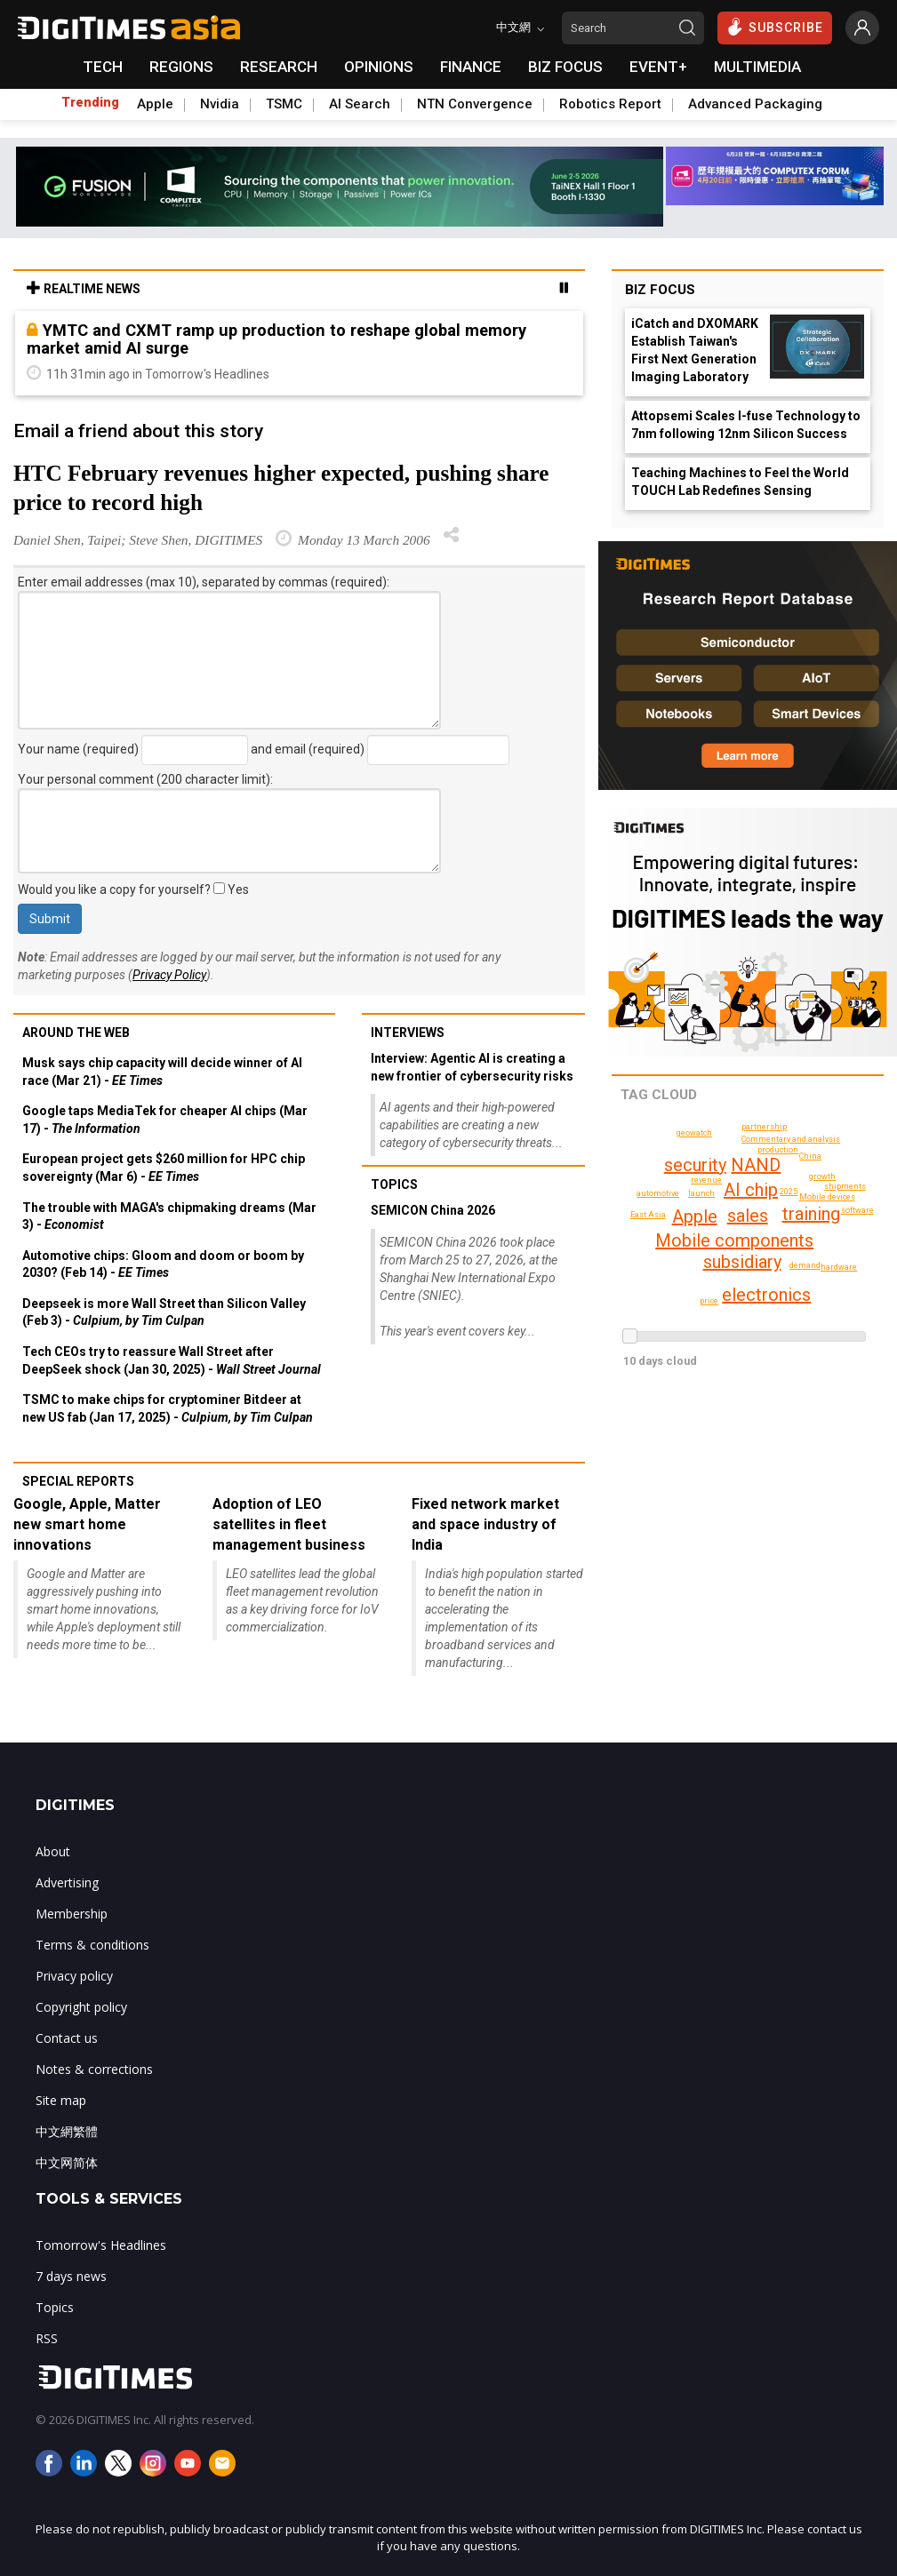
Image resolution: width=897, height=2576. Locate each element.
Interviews (407, 1032)
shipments (845, 1186)
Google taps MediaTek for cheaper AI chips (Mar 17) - (165, 1120)
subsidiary (742, 1261)
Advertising (67, 1882)
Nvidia (219, 104)
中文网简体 (67, 2162)
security (695, 1165)
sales (747, 1215)
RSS (47, 2338)
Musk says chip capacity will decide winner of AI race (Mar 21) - (162, 1072)
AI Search (359, 104)
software (857, 1210)
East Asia (648, 1214)
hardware (839, 1267)
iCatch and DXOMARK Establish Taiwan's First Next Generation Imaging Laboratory (694, 350)
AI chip (751, 1189)
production (777, 1149)
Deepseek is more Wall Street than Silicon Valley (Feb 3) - (164, 1312)
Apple (155, 104)
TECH (103, 67)
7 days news (71, 2276)
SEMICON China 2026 (433, 1210)
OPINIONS (378, 67)
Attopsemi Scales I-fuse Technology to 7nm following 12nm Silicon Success (746, 425)
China (810, 1156)
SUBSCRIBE (774, 27)
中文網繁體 (67, 2131)
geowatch (694, 1132)
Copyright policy (81, 2006)
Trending (90, 102)
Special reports (78, 1481)
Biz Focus (660, 290)
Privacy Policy (169, 975)
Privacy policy (74, 1975)
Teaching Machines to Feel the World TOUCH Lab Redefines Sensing (740, 482)
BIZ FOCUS (565, 67)
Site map (61, 2100)
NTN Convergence (475, 104)
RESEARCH (278, 67)
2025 (788, 1191)
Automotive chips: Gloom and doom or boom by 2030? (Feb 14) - (163, 1264)
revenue (706, 1180)
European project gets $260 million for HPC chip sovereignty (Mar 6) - (163, 1168)
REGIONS (181, 67)
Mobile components (734, 1240)
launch (701, 1193)
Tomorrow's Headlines (101, 2245)
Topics (394, 1184)
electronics (766, 1294)
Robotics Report (610, 104)
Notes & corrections (94, 2069)
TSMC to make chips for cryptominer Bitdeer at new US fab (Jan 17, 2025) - (167, 1408)
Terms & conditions (92, 1944)
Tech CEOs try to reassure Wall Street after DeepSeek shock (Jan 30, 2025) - (171, 1360)
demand (805, 1265)
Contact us (67, 2038)
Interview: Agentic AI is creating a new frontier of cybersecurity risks (472, 1067)
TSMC (284, 104)
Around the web (76, 1032)
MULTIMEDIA (757, 67)
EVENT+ (658, 67)
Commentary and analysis (790, 1139)
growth (822, 1176)
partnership (764, 1126)
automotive (658, 1193)
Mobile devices (827, 1196)
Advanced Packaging (755, 104)
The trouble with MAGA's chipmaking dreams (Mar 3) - (169, 1216)
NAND (756, 1165)
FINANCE (470, 67)
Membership (72, 1913)
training (811, 1213)
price (709, 1300)
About (53, 1851)
